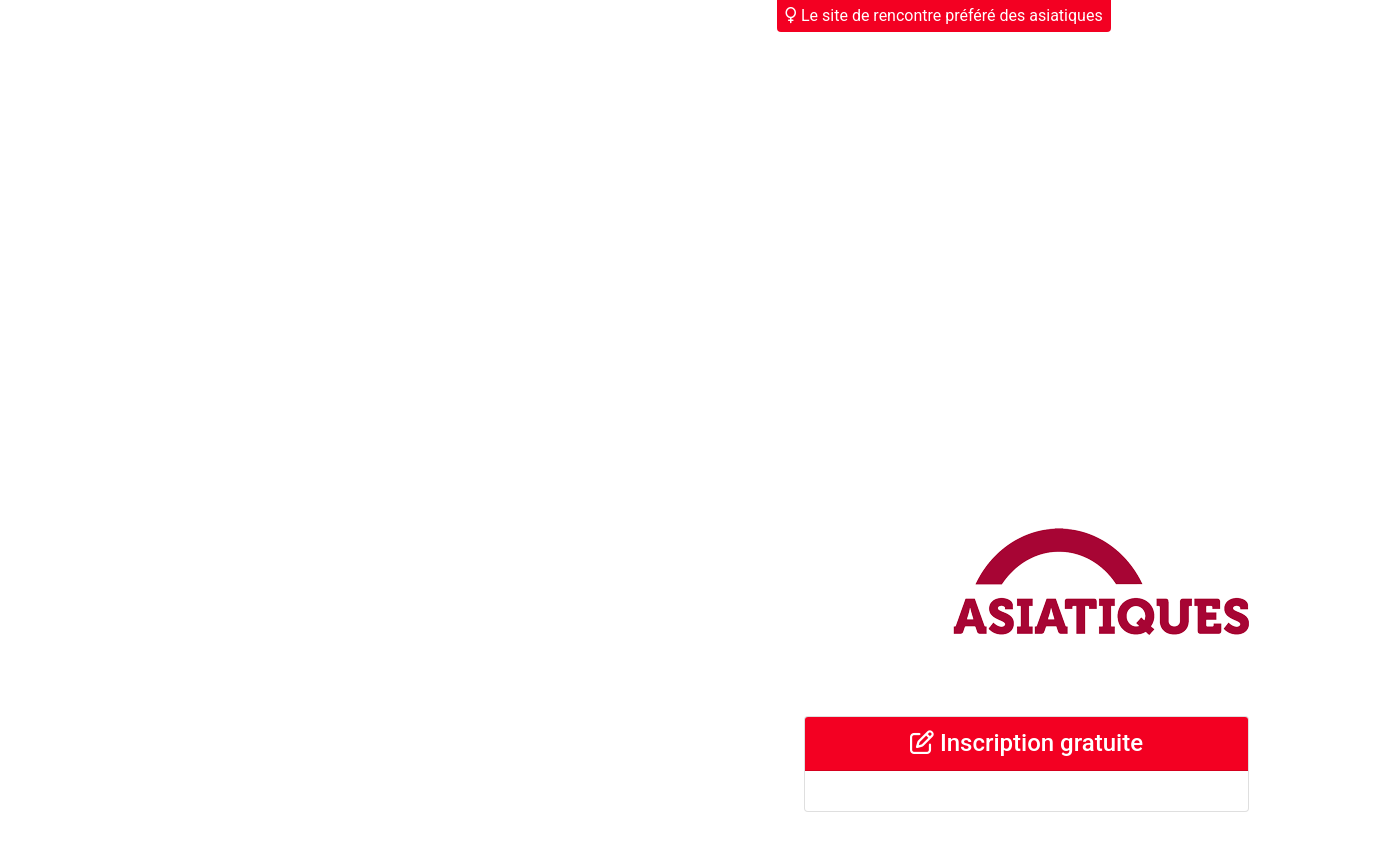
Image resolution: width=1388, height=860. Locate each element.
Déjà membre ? (1182, 15)
